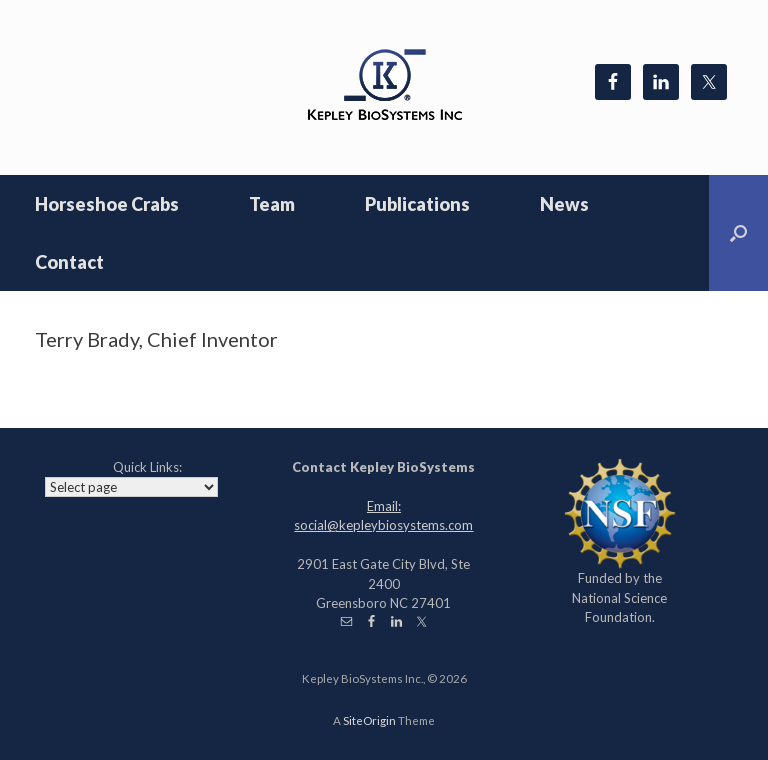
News (564, 204)
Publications (417, 204)
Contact (69, 262)
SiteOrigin (369, 720)
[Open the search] (738, 233)
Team (272, 204)
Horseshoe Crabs (107, 204)
